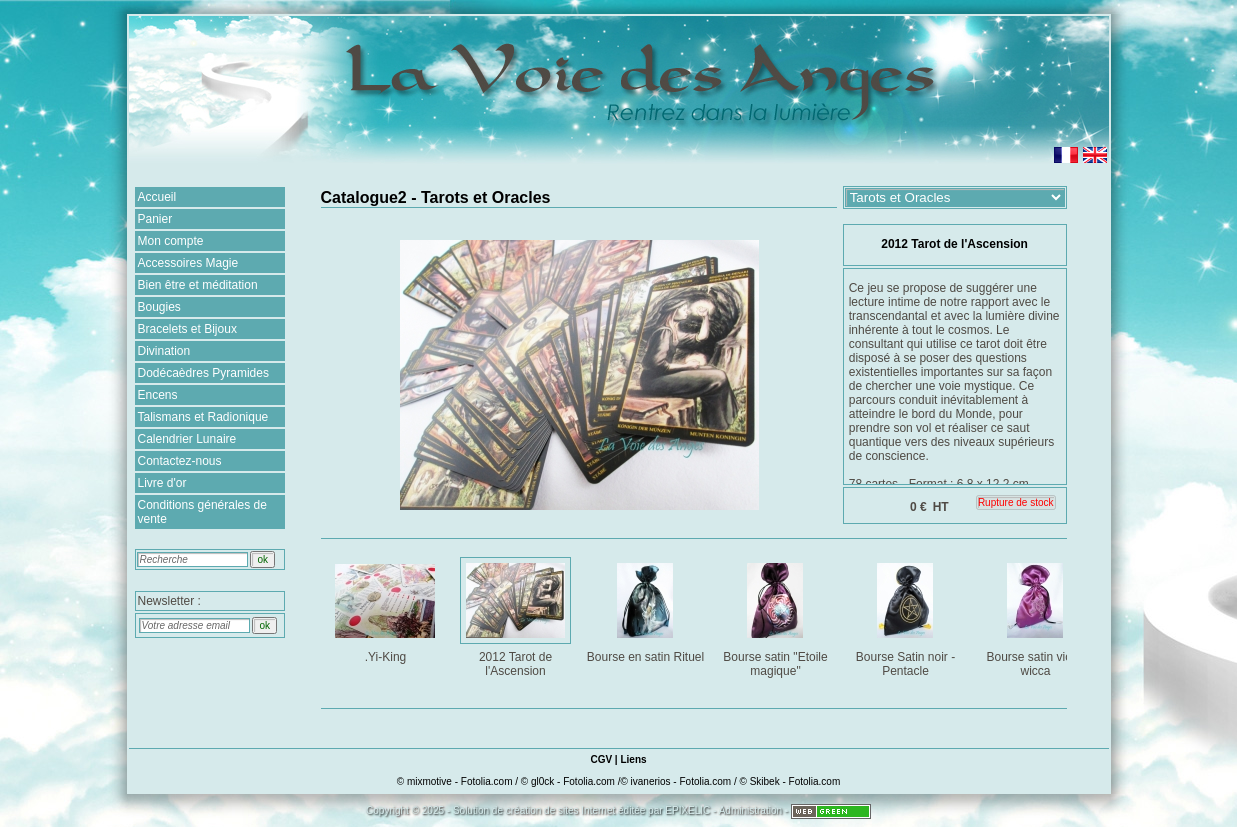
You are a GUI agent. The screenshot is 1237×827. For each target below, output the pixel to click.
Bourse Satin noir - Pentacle (907, 616)
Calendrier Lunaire (187, 439)
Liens (633, 759)
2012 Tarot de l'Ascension (517, 616)
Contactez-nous (180, 461)
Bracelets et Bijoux (187, 329)
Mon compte (171, 241)
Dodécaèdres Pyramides (203, 373)
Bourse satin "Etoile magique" (777, 616)
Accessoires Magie (188, 263)
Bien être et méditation (198, 285)
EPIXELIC (687, 810)
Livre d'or (162, 483)
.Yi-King (387, 609)
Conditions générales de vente (202, 512)
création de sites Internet (561, 810)
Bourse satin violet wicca (1037, 616)
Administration (750, 810)
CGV (601, 759)
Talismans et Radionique (203, 417)
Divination (164, 351)
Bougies (159, 307)
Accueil (157, 197)
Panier (155, 219)
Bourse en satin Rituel (646, 609)
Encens (158, 395)
